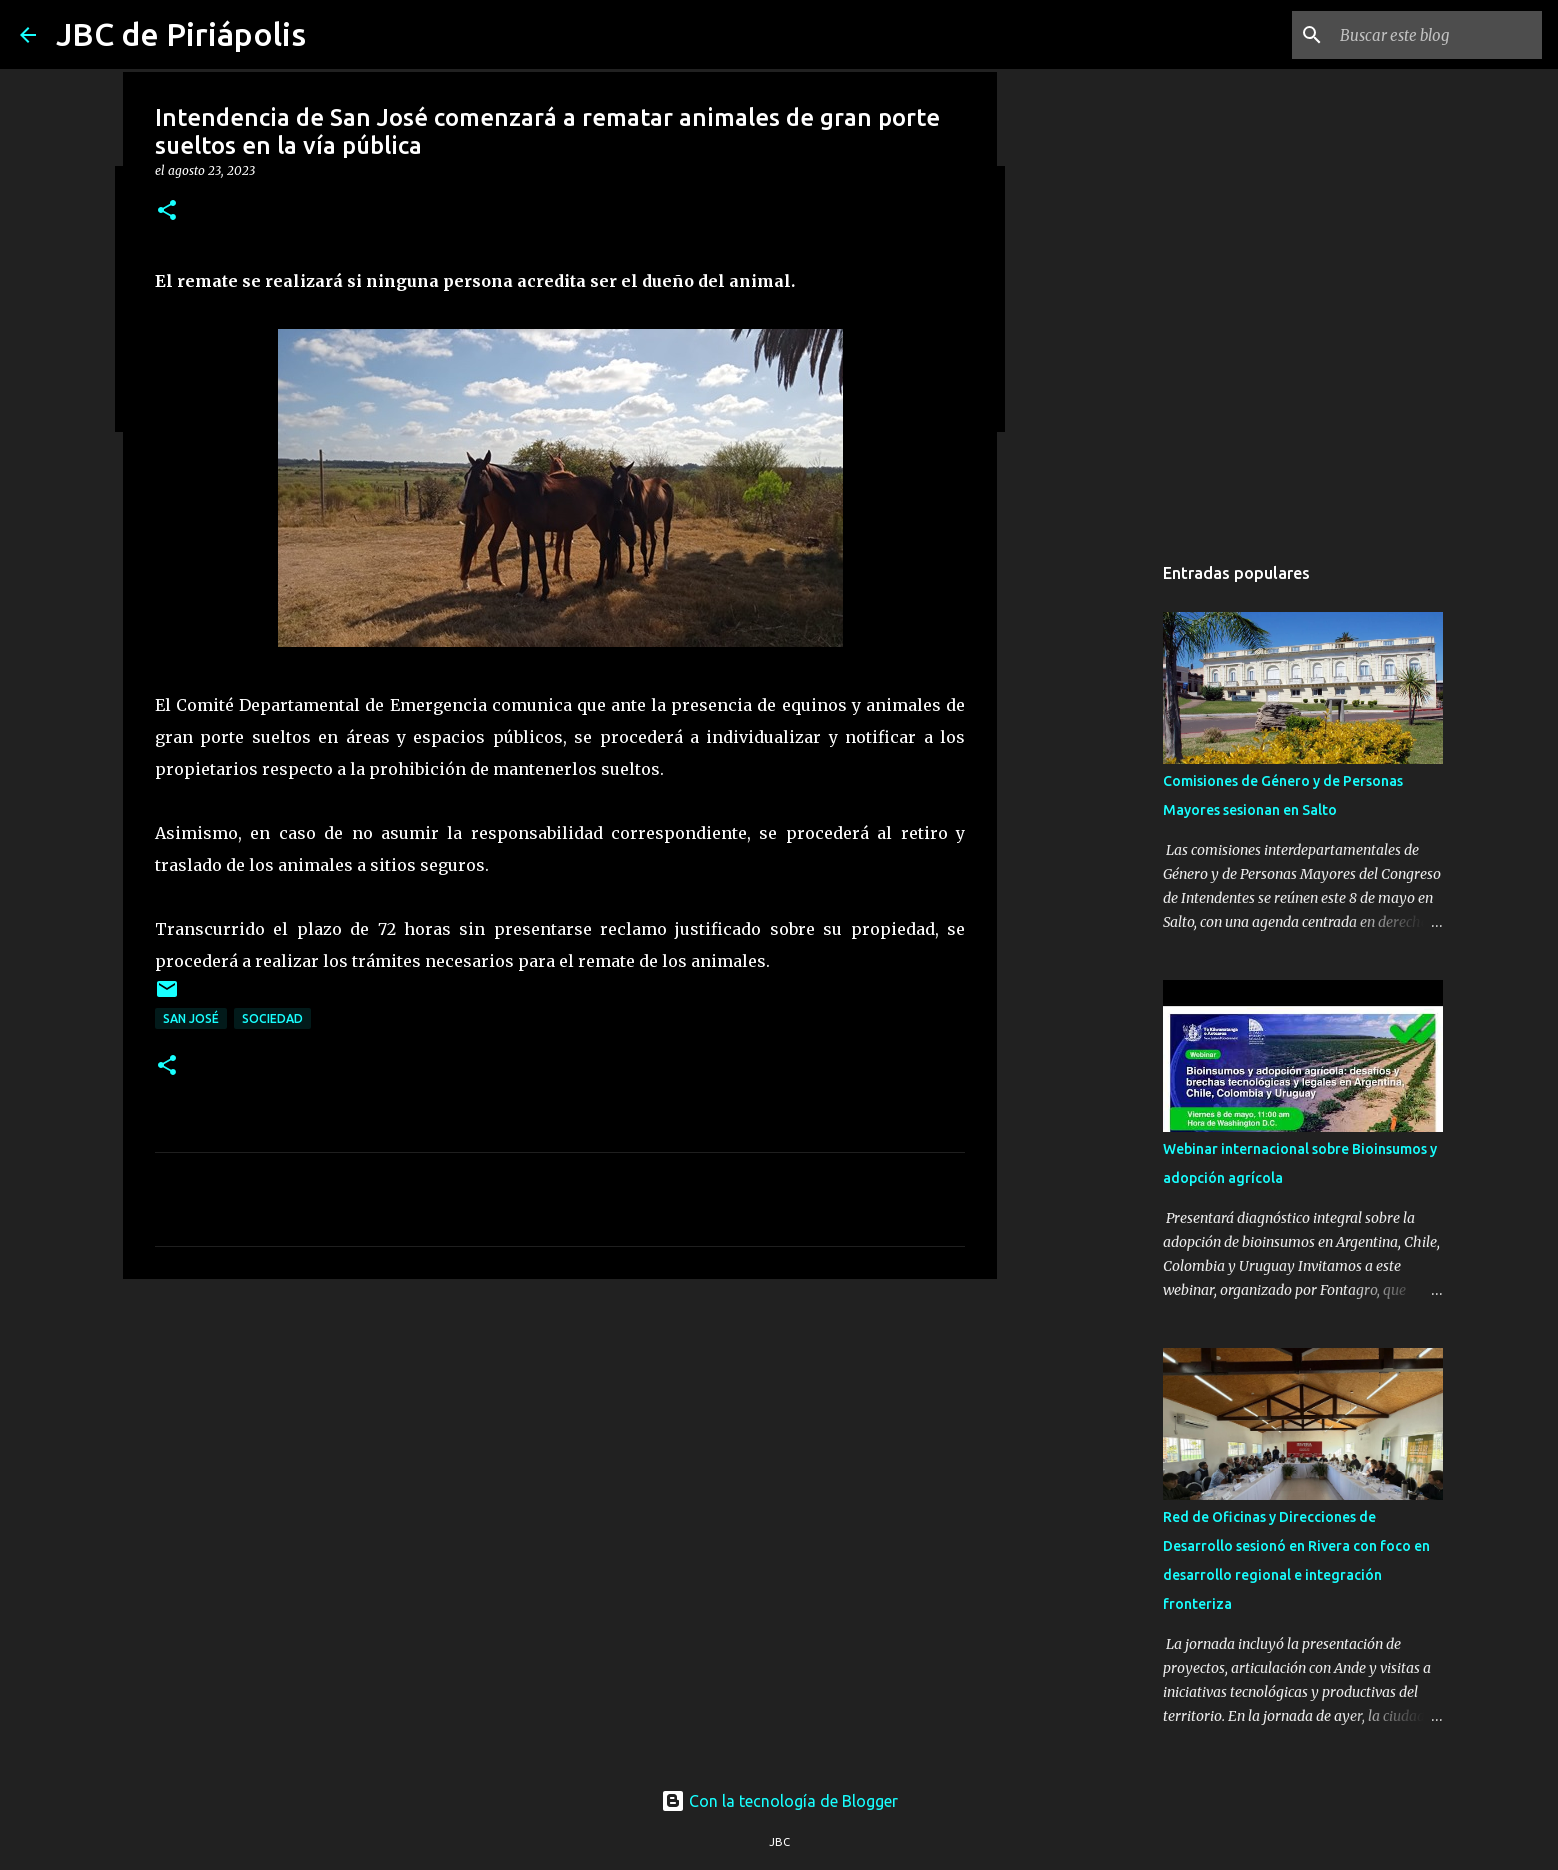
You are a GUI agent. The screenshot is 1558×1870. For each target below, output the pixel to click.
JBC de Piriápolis (181, 34)
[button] (167, 211)
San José (191, 1018)
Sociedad (272, 1018)
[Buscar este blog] (1437, 35)
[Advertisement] (560, 1449)
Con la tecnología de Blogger (779, 1801)
